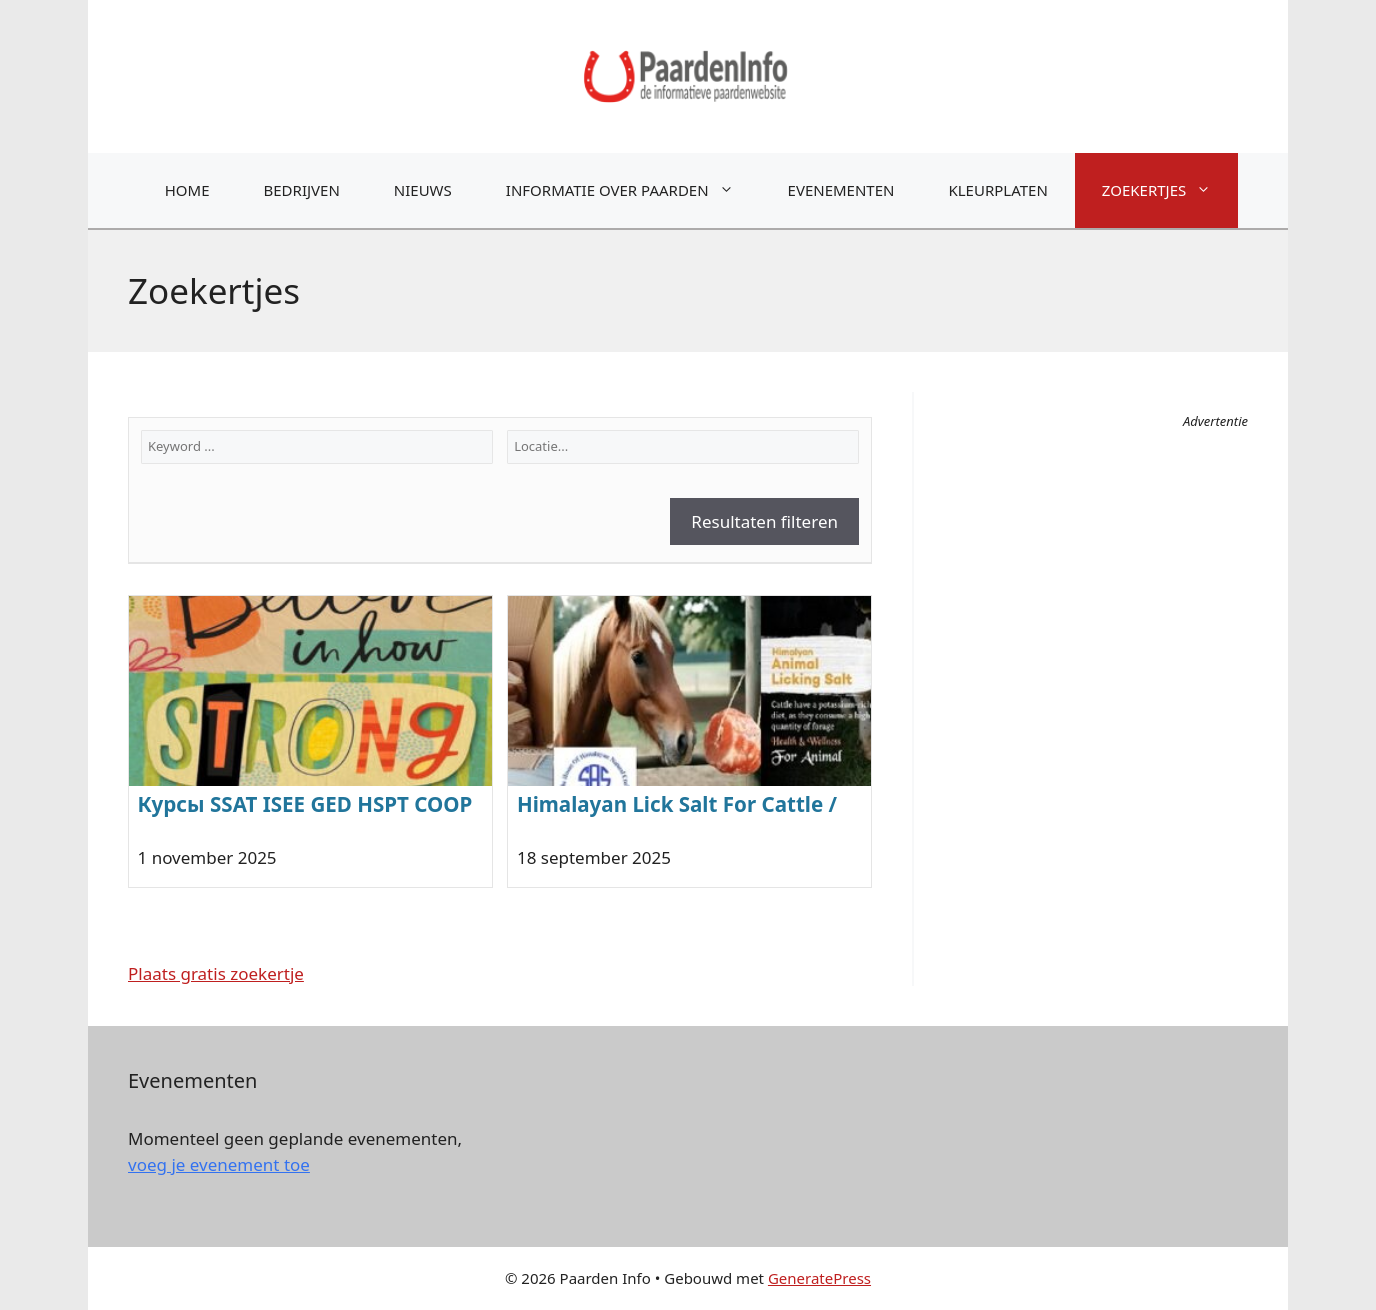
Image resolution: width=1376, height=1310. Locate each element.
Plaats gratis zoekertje (216, 973)
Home (187, 190)
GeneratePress (819, 1278)
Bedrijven (302, 190)
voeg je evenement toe (219, 1164)
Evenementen (841, 190)
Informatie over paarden (633, 190)
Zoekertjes (1170, 190)
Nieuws (423, 190)
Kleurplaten (997, 190)
